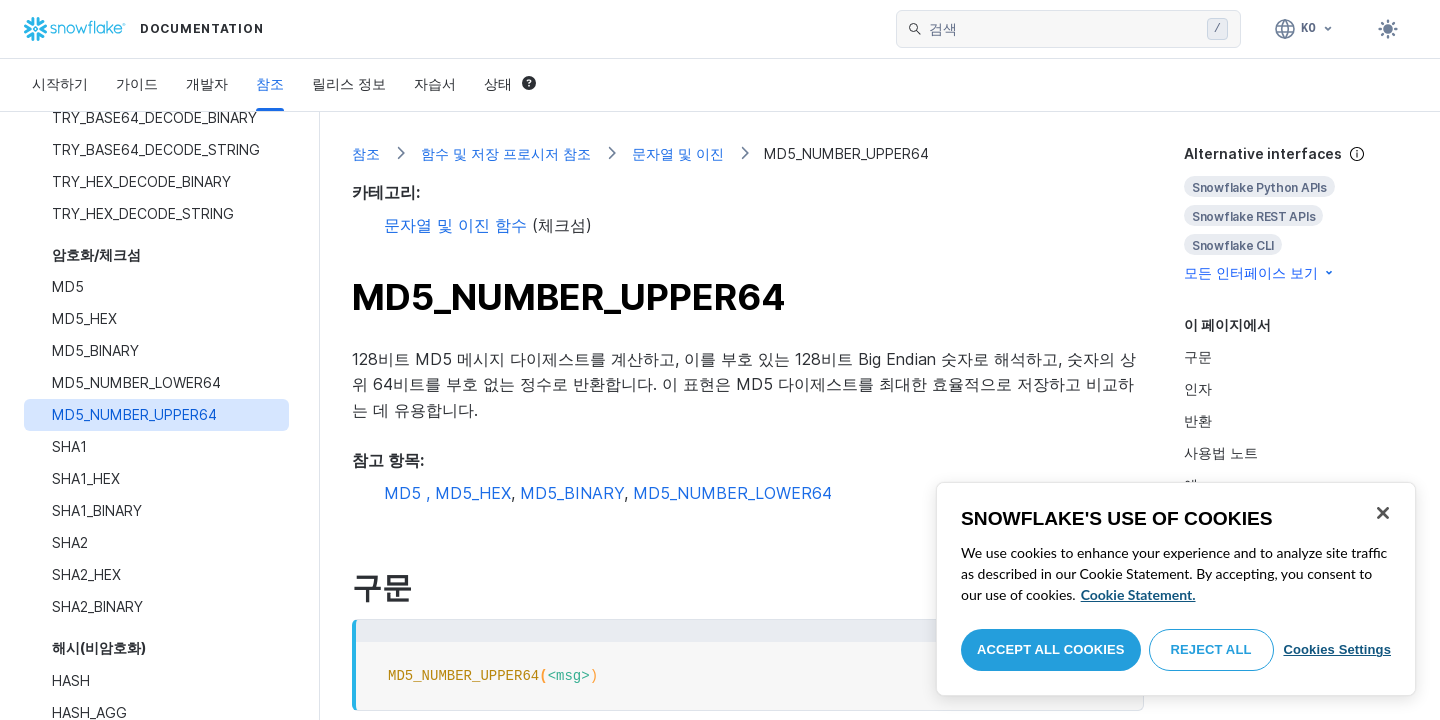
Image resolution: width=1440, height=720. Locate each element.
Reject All (1211, 649)
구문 (1198, 356)
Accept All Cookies (1051, 649)
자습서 (435, 83)
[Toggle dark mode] (1388, 29)
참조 (270, 83)
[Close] (1383, 513)
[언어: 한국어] (1304, 29)
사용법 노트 (1221, 452)
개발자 (207, 83)
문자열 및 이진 (678, 153)
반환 (1198, 420)
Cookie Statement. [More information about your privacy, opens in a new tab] (1138, 594)
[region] (1176, 589)
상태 (510, 83)
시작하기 (60, 83)
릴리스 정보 (349, 83)
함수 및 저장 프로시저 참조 (506, 153)
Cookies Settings (1337, 649)
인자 (1198, 388)
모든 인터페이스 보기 (1260, 272)
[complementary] (1296, 213)
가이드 (137, 83)
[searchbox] (1064, 29)
